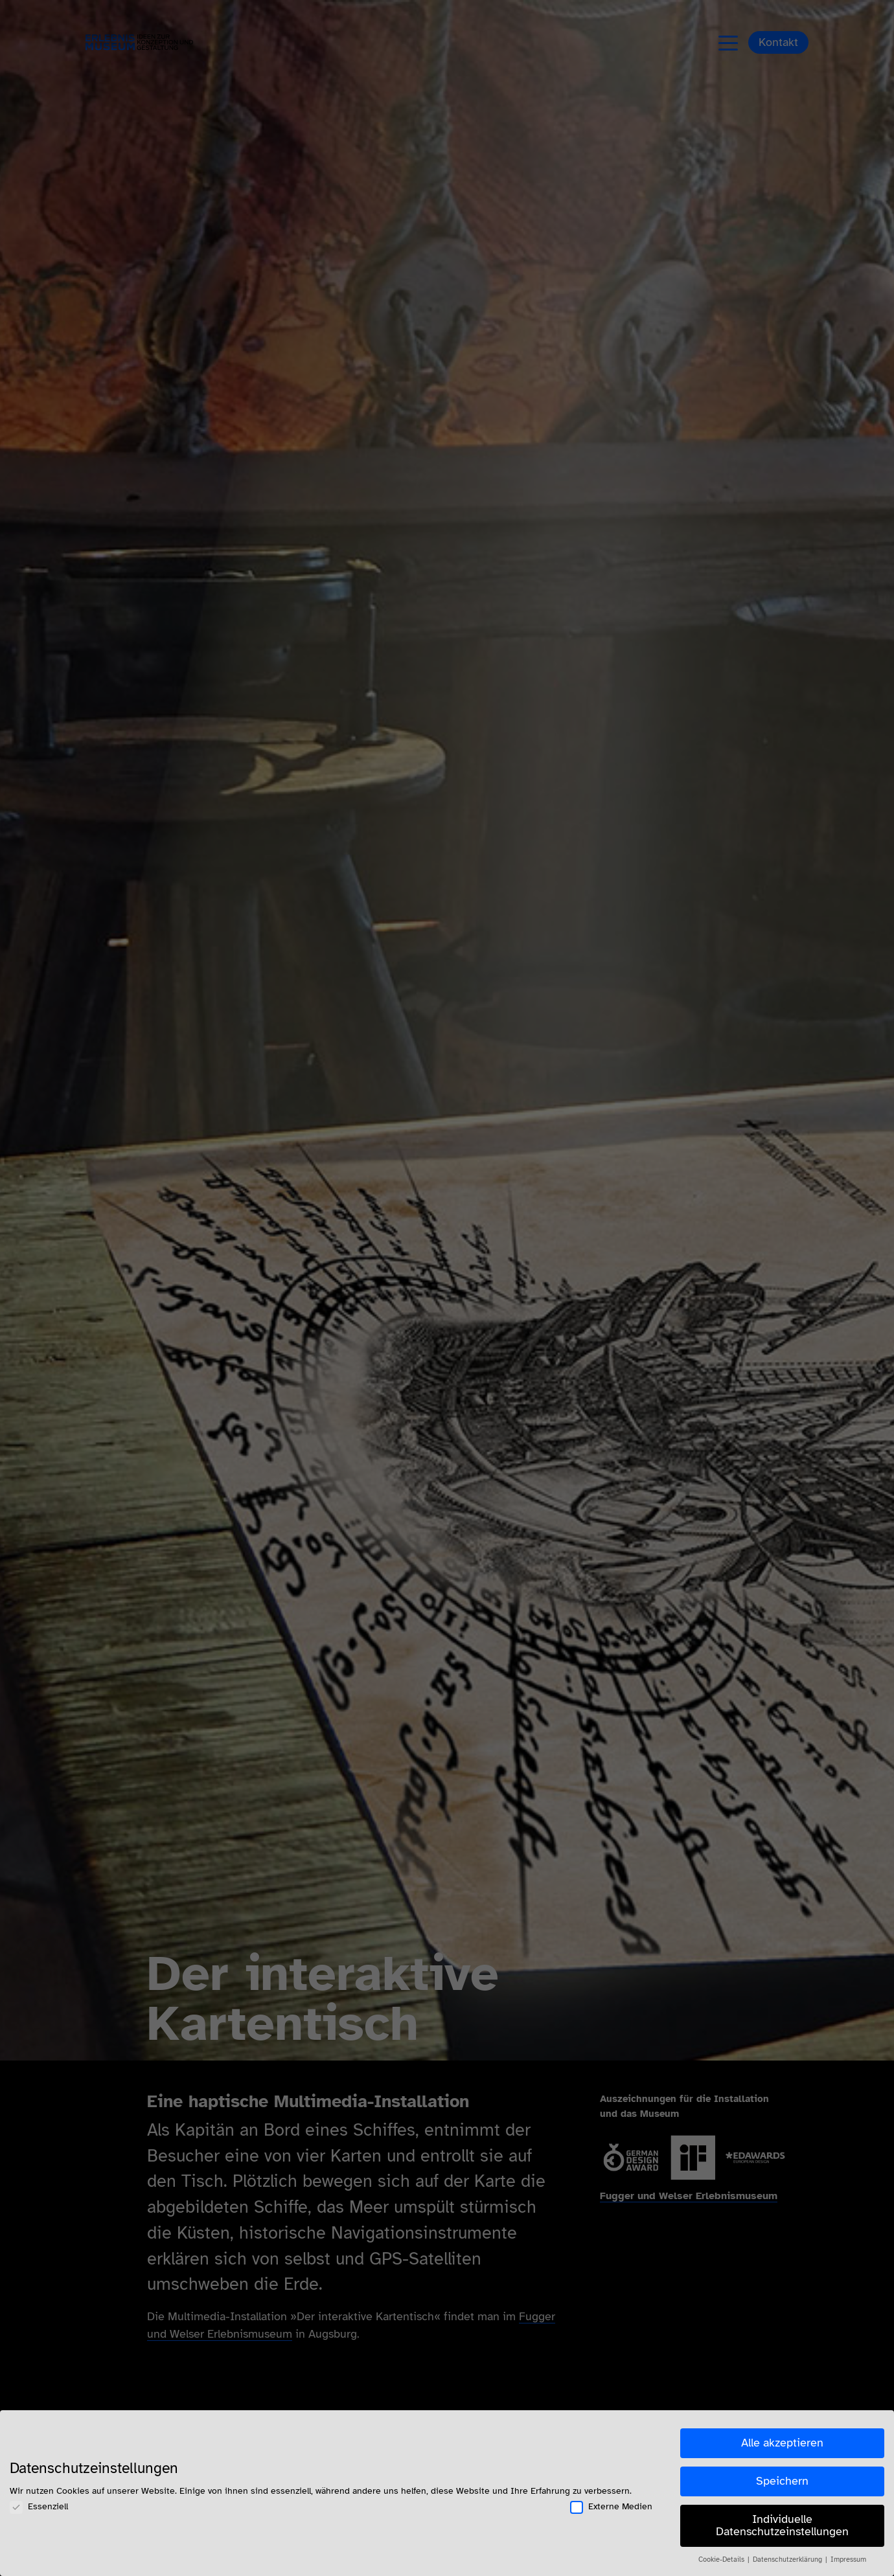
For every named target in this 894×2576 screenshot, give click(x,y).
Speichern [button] (782, 2481)
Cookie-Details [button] (722, 2559)
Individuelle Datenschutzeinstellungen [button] (782, 2525)
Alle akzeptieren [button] (782, 2442)
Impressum (848, 2559)
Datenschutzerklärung (788, 2559)
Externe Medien (611, 2506)
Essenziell (39, 2506)
